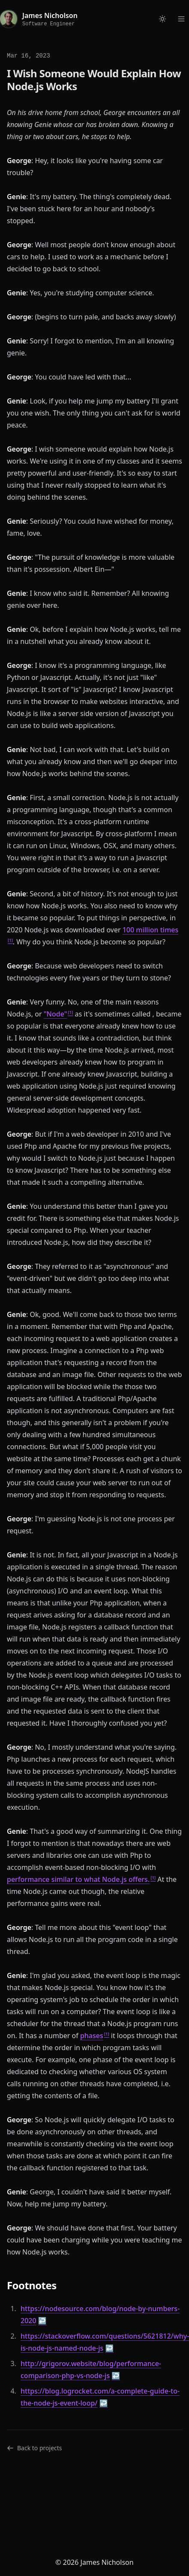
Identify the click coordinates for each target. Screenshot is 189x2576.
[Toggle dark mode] (162, 19)
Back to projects (34, 2448)
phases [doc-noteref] (91, 2035)
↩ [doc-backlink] (42, 2320)
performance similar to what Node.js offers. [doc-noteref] (78, 1879)
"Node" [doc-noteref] (55, 1014)
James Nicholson (50, 15)
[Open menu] (181, 19)
